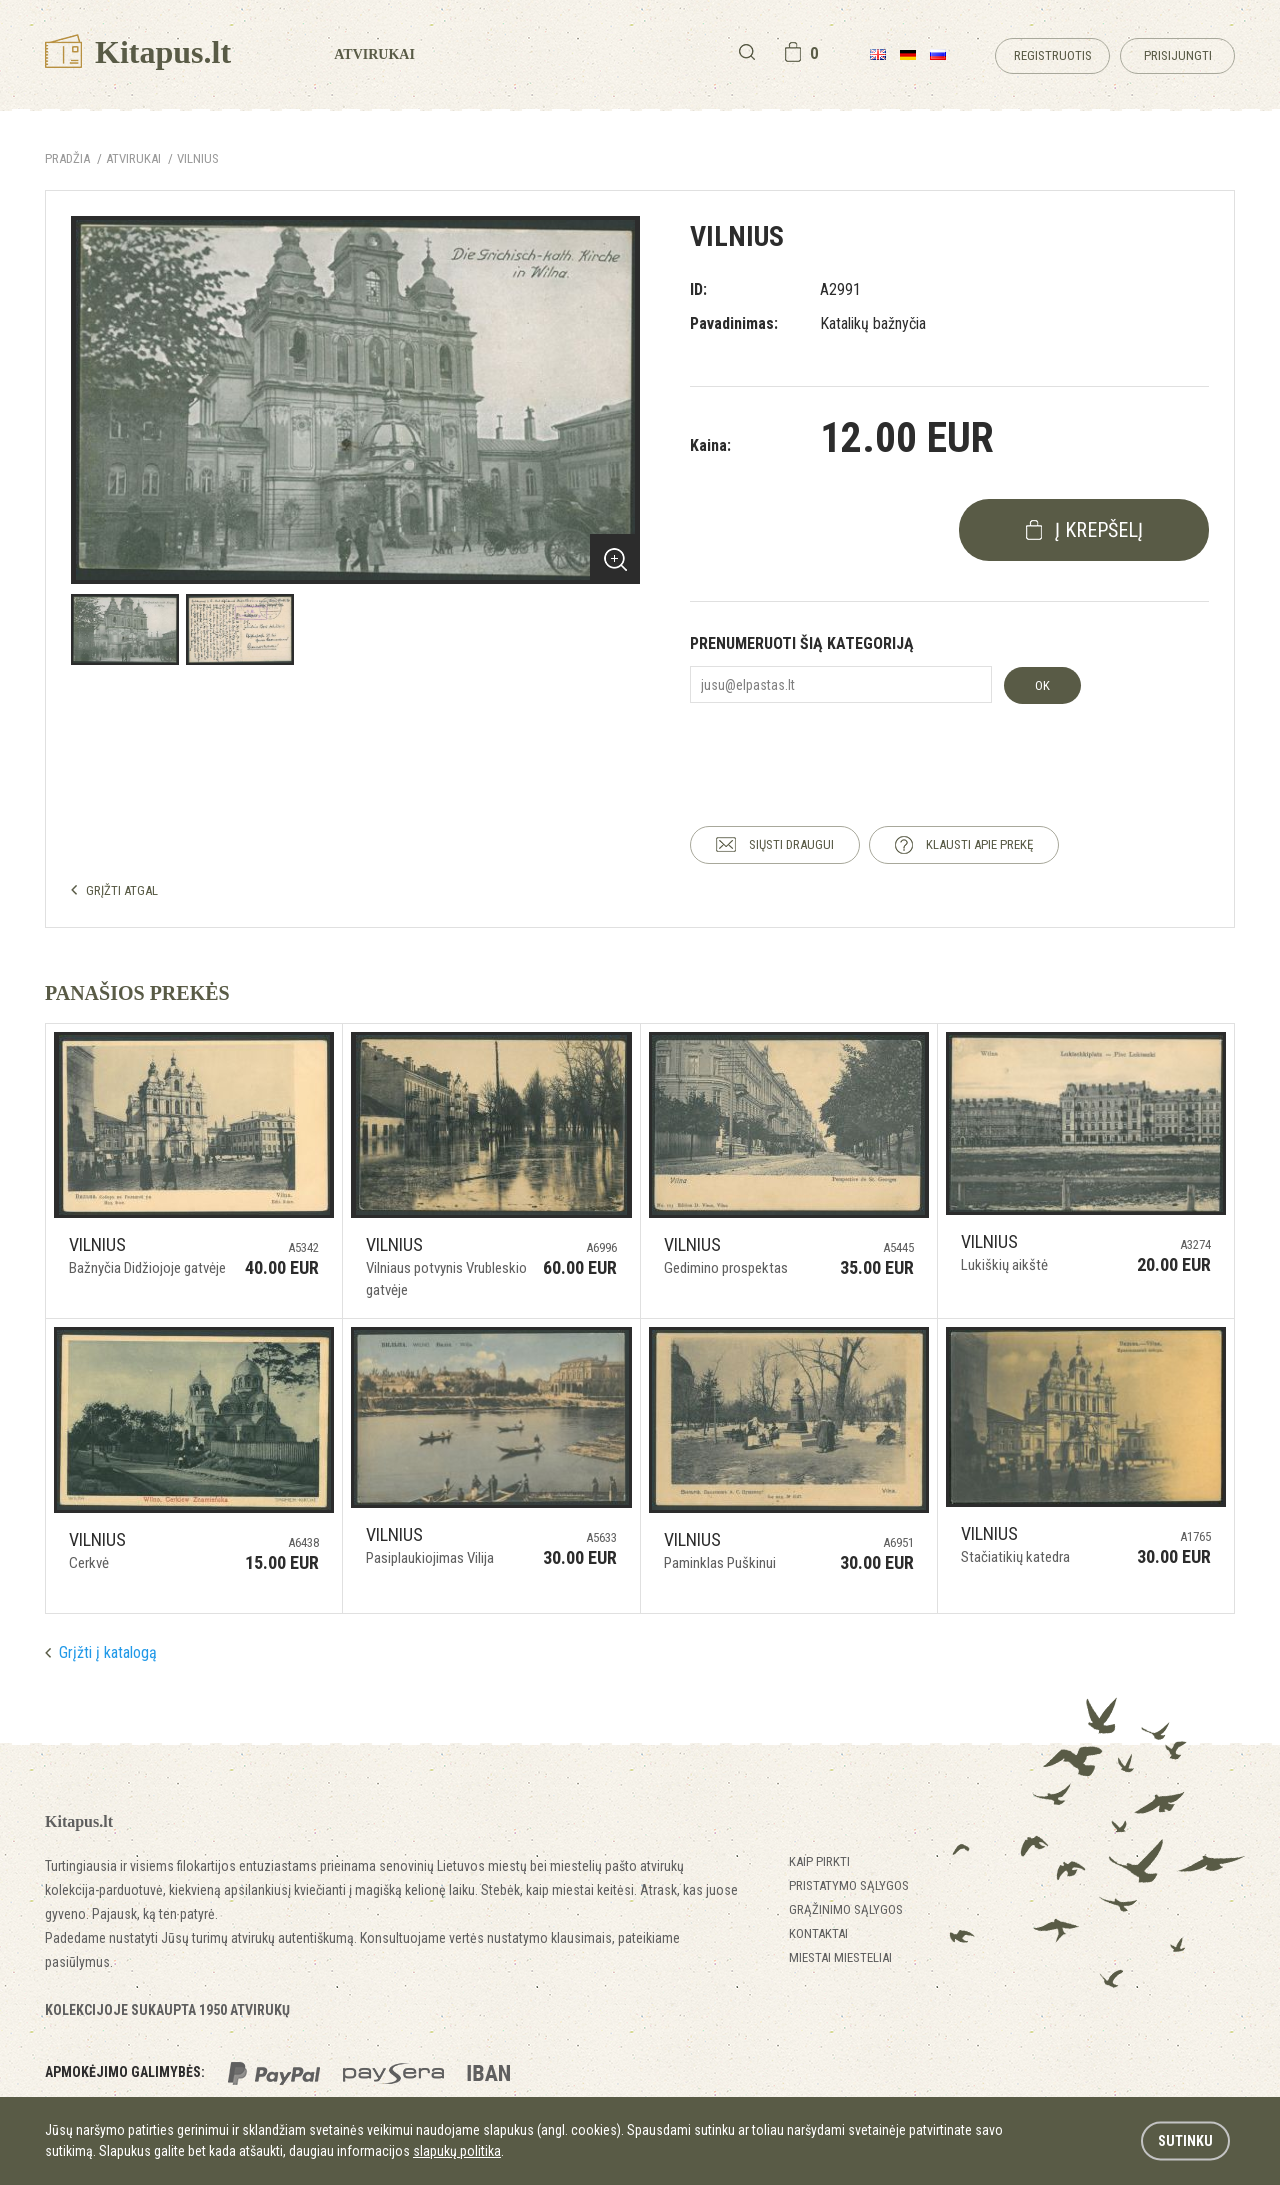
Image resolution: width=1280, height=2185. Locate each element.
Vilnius (198, 158)
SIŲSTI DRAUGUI (791, 844)
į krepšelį (1099, 530)
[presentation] (842, 747)
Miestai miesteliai (840, 1957)
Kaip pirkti (819, 1861)
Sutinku (1185, 2141)
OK (1042, 685)
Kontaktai (818, 1933)
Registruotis (1053, 55)
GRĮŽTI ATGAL (122, 890)
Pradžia (67, 158)
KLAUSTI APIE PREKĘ (979, 844)
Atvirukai (374, 54)
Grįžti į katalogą (108, 1652)
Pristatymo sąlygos (849, 1885)
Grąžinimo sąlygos (846, 1909)
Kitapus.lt (138, 52)
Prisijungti (1178, 55)
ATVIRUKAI (133, 158)
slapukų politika (457, 2151)
